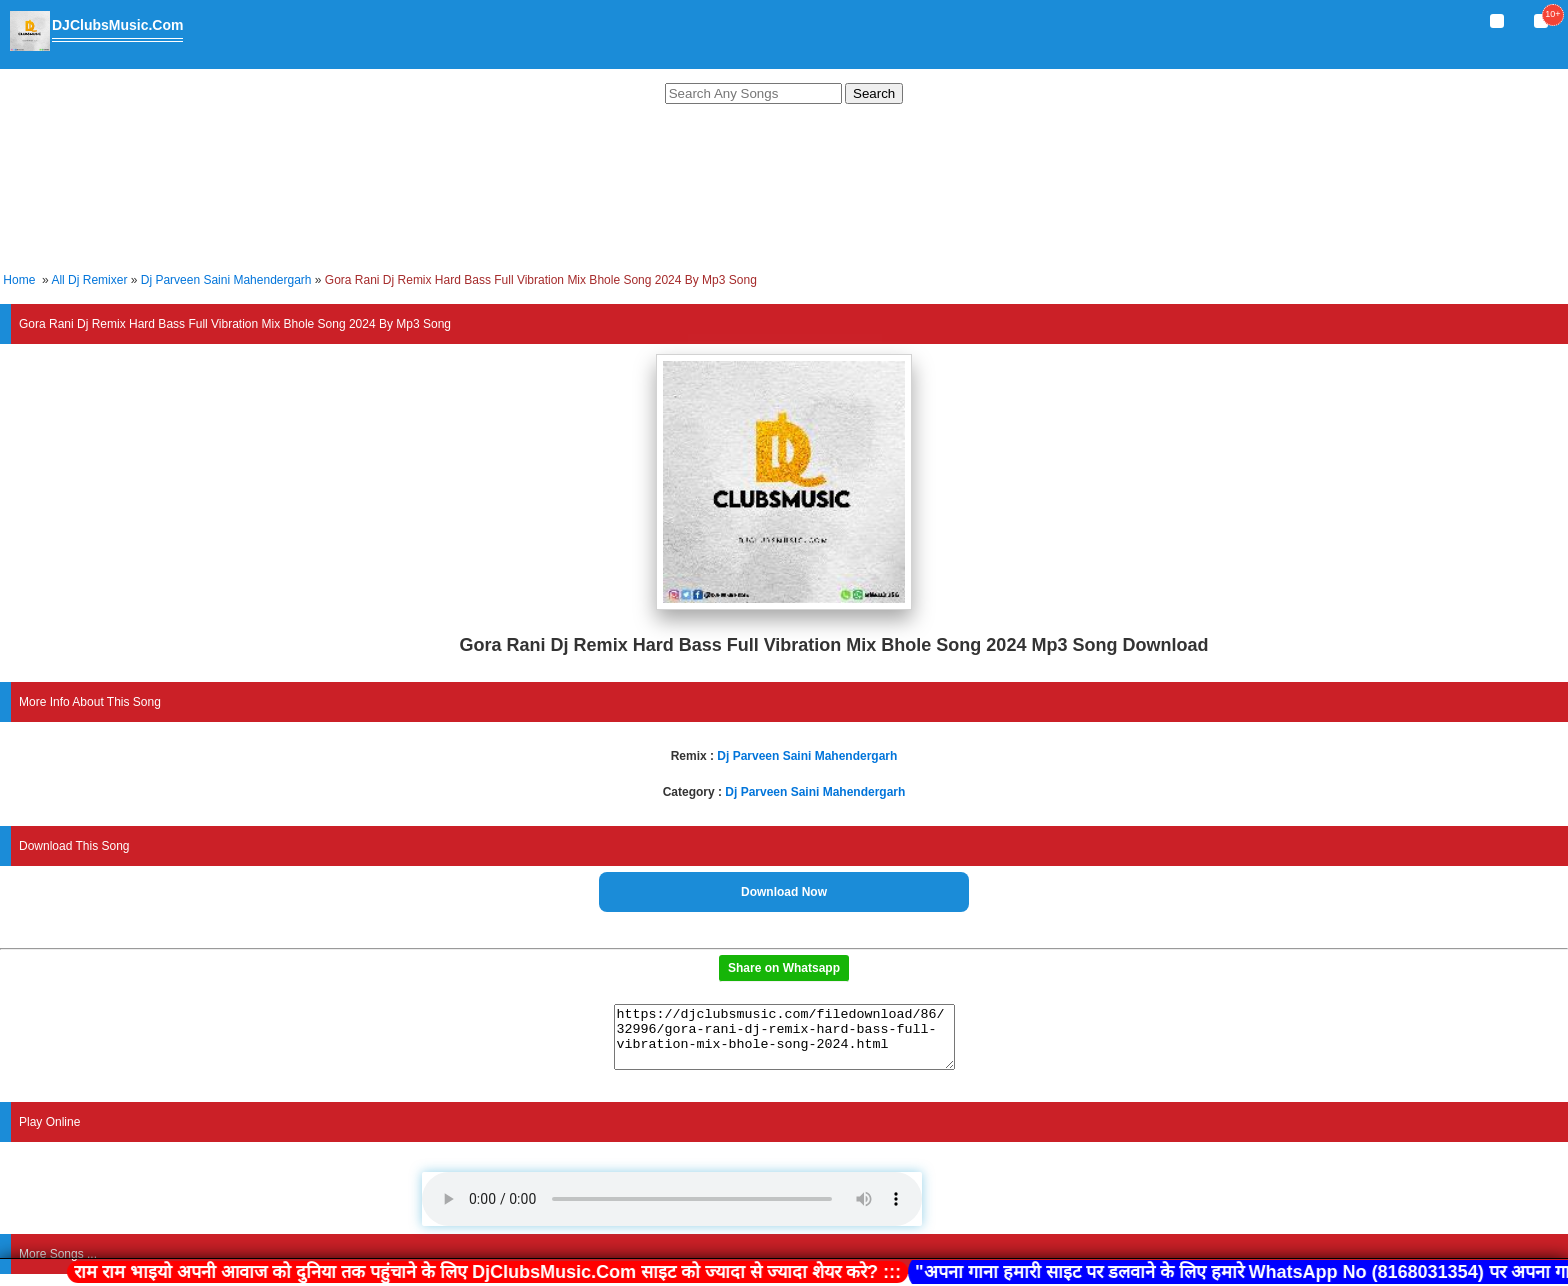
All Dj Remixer (89, 280)
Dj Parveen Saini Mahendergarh (226, 280)
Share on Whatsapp (784, 968)
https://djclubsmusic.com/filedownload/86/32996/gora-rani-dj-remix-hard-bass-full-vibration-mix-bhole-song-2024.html (784, 1043)
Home (19, 280)
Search (874, 93)
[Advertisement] (784, 191)
